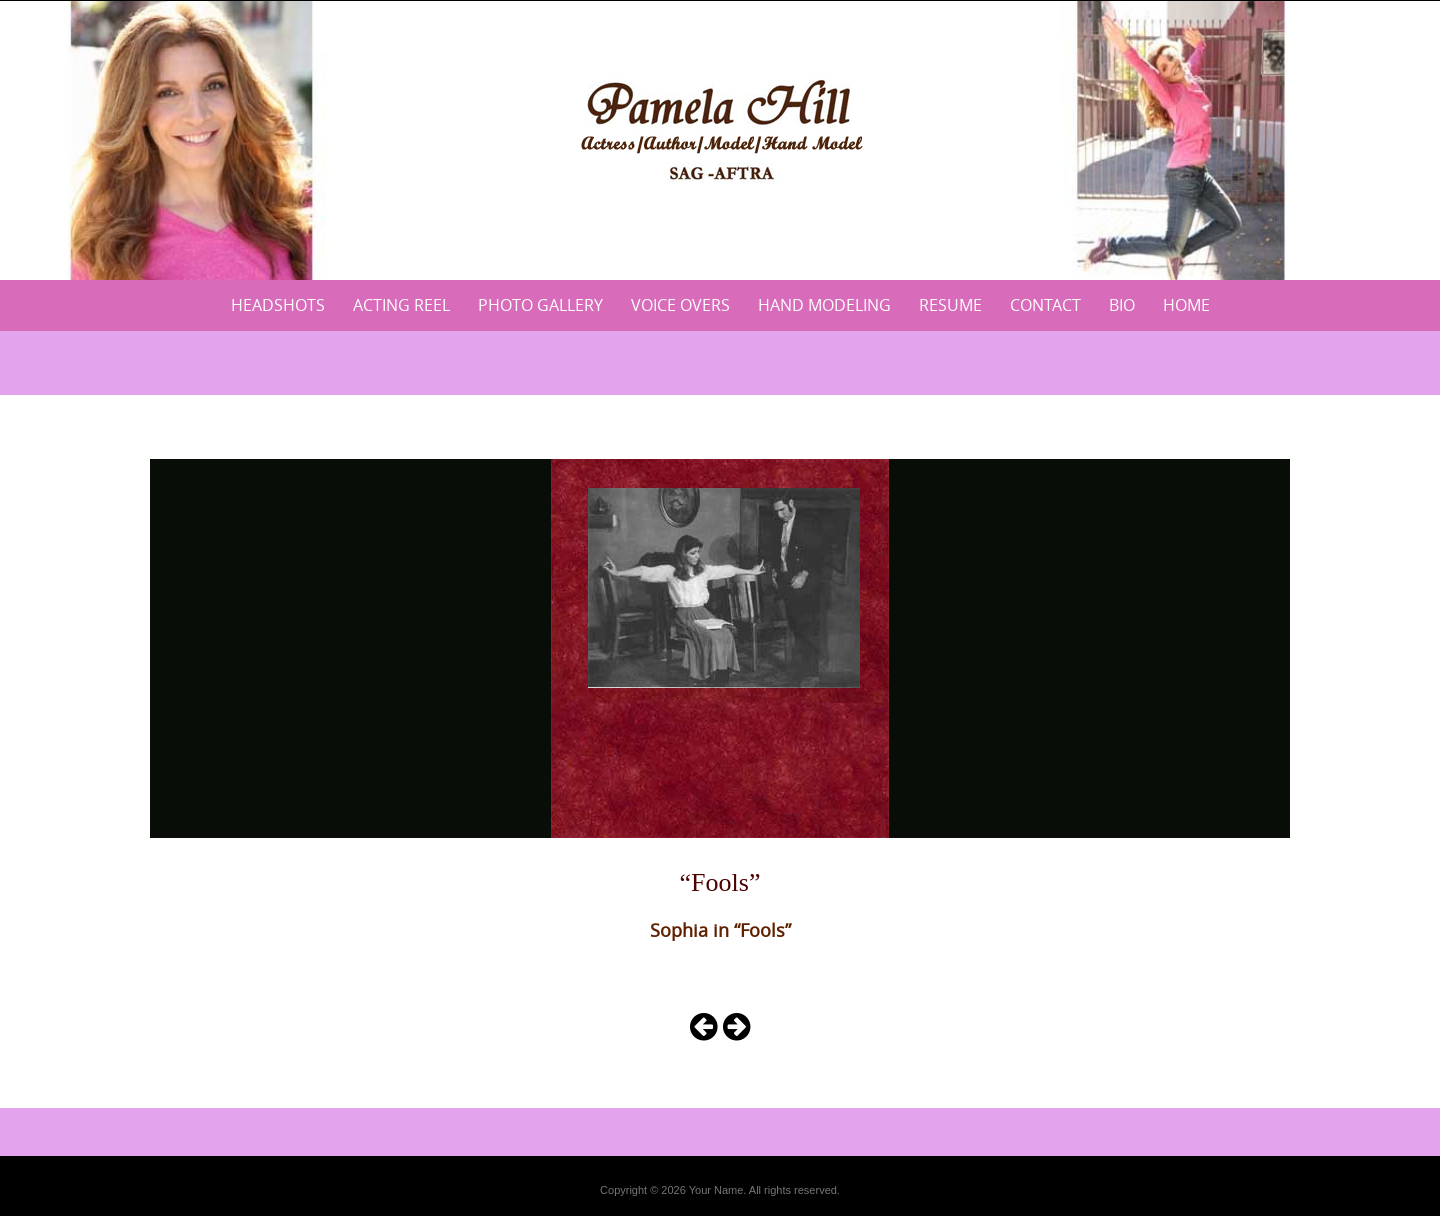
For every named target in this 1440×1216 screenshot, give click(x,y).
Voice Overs (680, 305)
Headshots (278, 305)
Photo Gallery (540, 305)
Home (1186, 305)
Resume (950, 305)
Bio (1122, 305)
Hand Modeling (824, 305)
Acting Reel (401, 305)
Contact (1045, 305)
